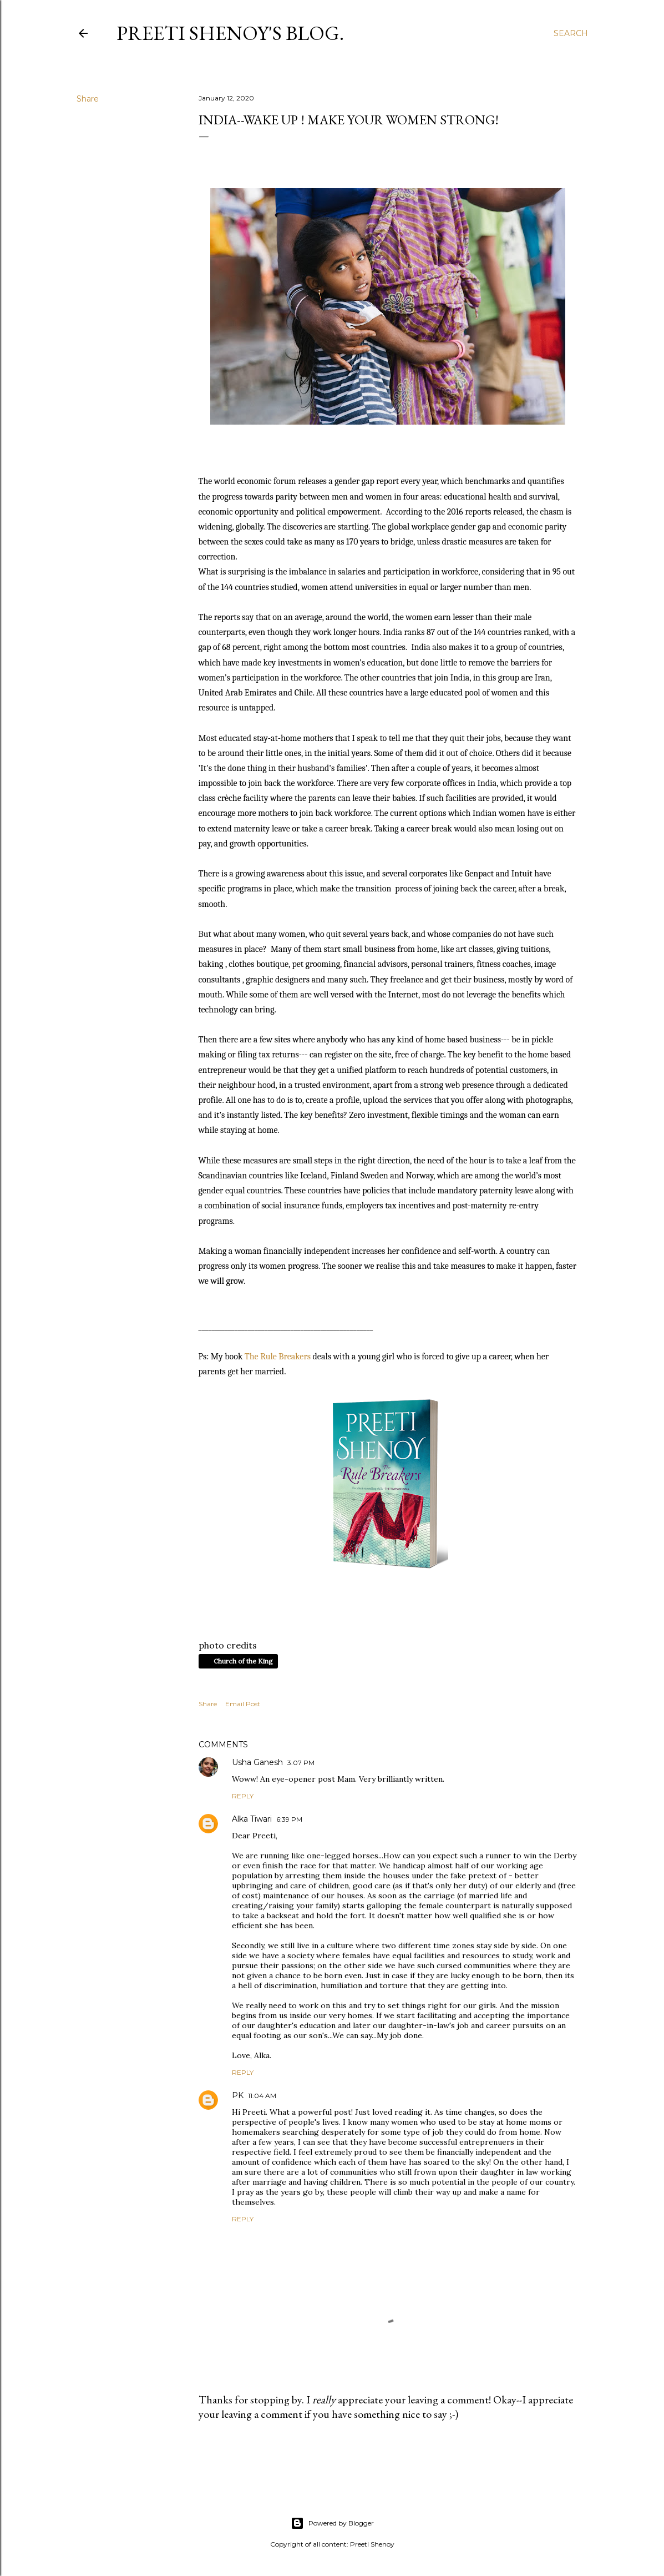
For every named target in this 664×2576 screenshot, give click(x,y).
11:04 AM (262, 2095)
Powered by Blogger (332, 2523)
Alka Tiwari (252, 1819)
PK (238, 2095)
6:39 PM (289, 1819)
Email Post (242, 1704)
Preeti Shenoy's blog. (230, 33)
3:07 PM (301, 1762)
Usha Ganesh (257, 1762)
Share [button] (88, 99)
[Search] (571, 33)
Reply (243, 1796)
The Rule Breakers (278, 1357)
